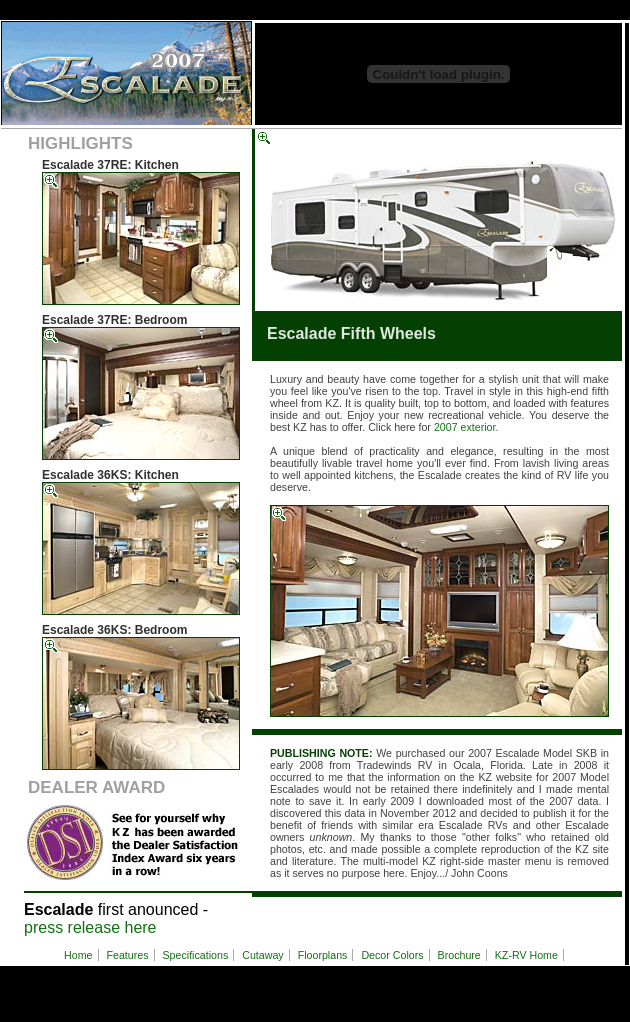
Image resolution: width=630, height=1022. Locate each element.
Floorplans (323, 955)
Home (78, 955)
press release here (90, 927)
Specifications (196, 955)
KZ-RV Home (526, 955)
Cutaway (262, 955)
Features (127, 955)
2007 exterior (465, 427)
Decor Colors (392, 955)
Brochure (459, 955)
